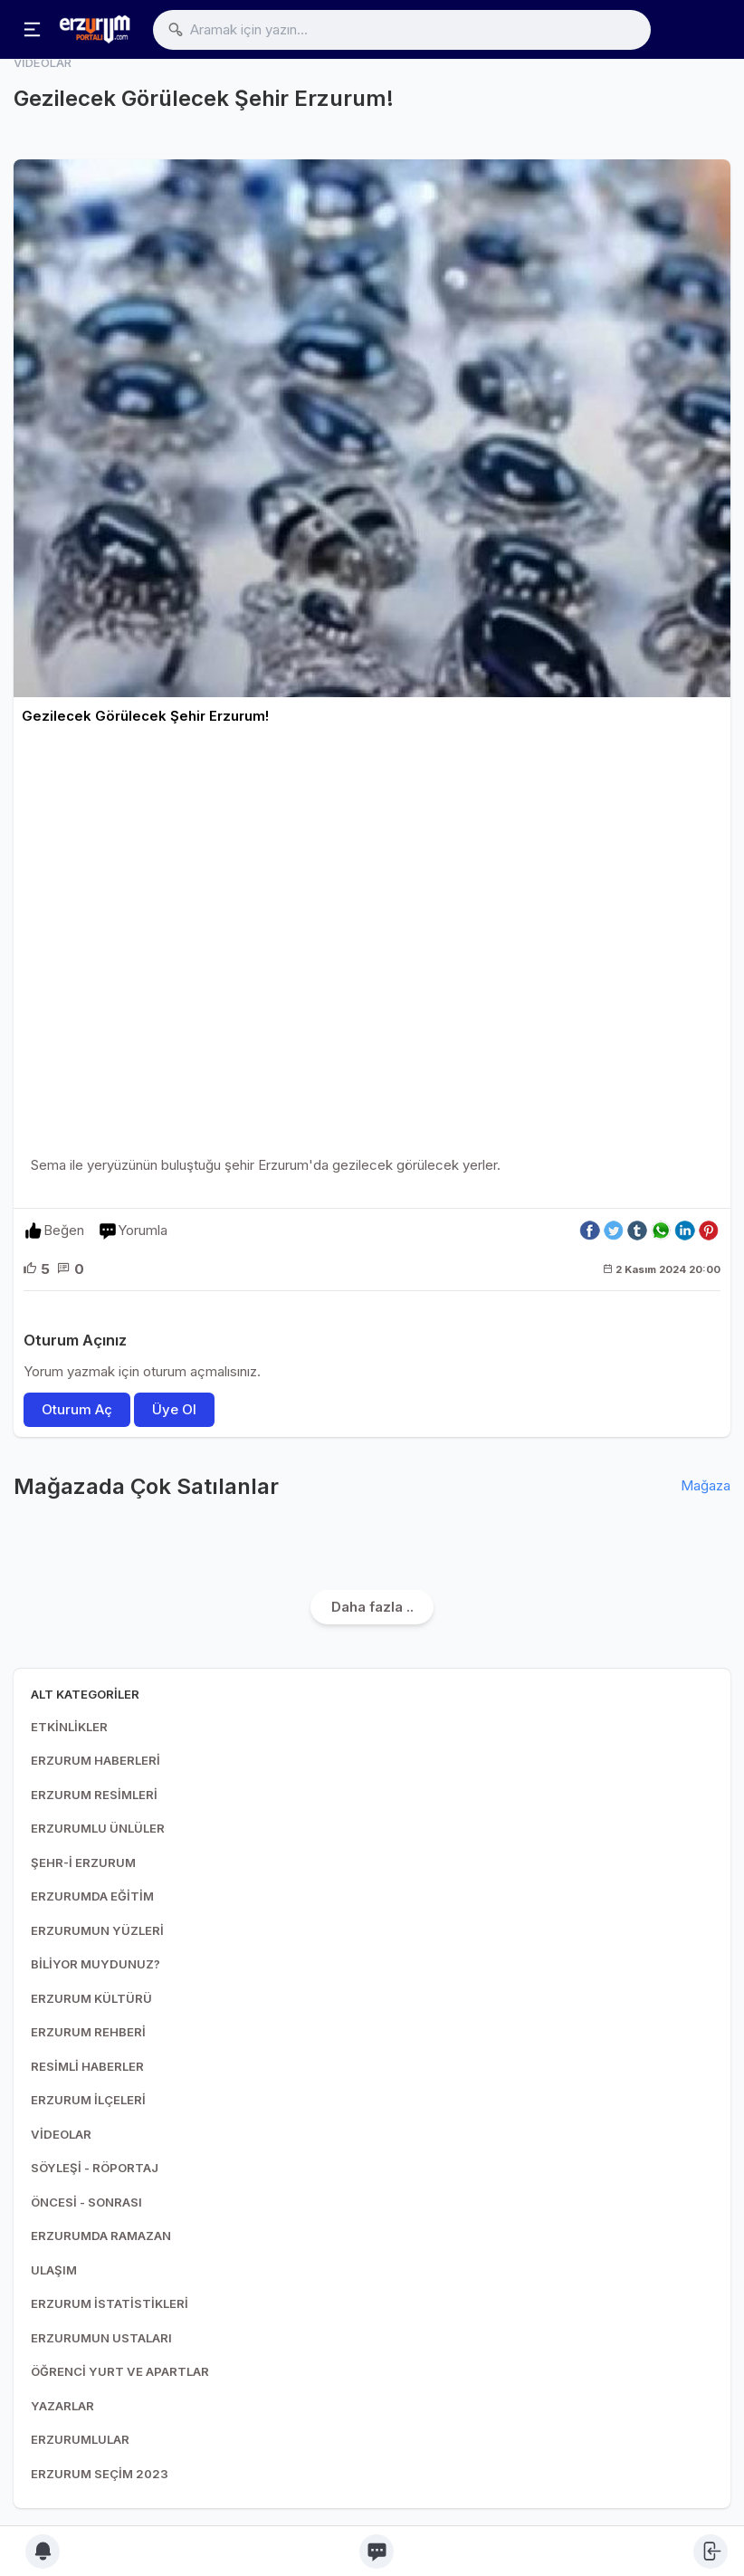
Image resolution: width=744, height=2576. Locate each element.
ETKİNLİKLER (69, 1726)
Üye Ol (174, 1409)
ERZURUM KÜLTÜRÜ (91, 1998)
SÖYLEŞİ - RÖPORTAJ (94, 2167)
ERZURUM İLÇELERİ (88, 2099)
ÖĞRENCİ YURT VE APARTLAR (120, 2371)
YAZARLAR (62, 2406)
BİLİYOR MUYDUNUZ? (95, 1964)
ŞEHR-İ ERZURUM (83, 1862)
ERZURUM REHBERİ (88, 2032)
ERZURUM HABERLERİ (95, 1760)
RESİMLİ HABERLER (87, 2066)
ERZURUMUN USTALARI (101, 2338)
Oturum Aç (77, 1409)
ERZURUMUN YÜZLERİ (97, 1930)
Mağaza (705, 1485)
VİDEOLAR (61, 2134)
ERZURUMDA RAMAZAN (101, 2235)
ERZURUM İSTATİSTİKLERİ (109, 2303)
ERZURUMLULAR (80, 2439)
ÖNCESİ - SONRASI (86, 2202)
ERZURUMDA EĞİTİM (92, 1896)
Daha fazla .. (372, 1606)
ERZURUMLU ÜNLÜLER (98, 1828)
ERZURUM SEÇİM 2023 (99, 2473)
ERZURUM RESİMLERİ (94, 1794)
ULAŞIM (54, 2270)
